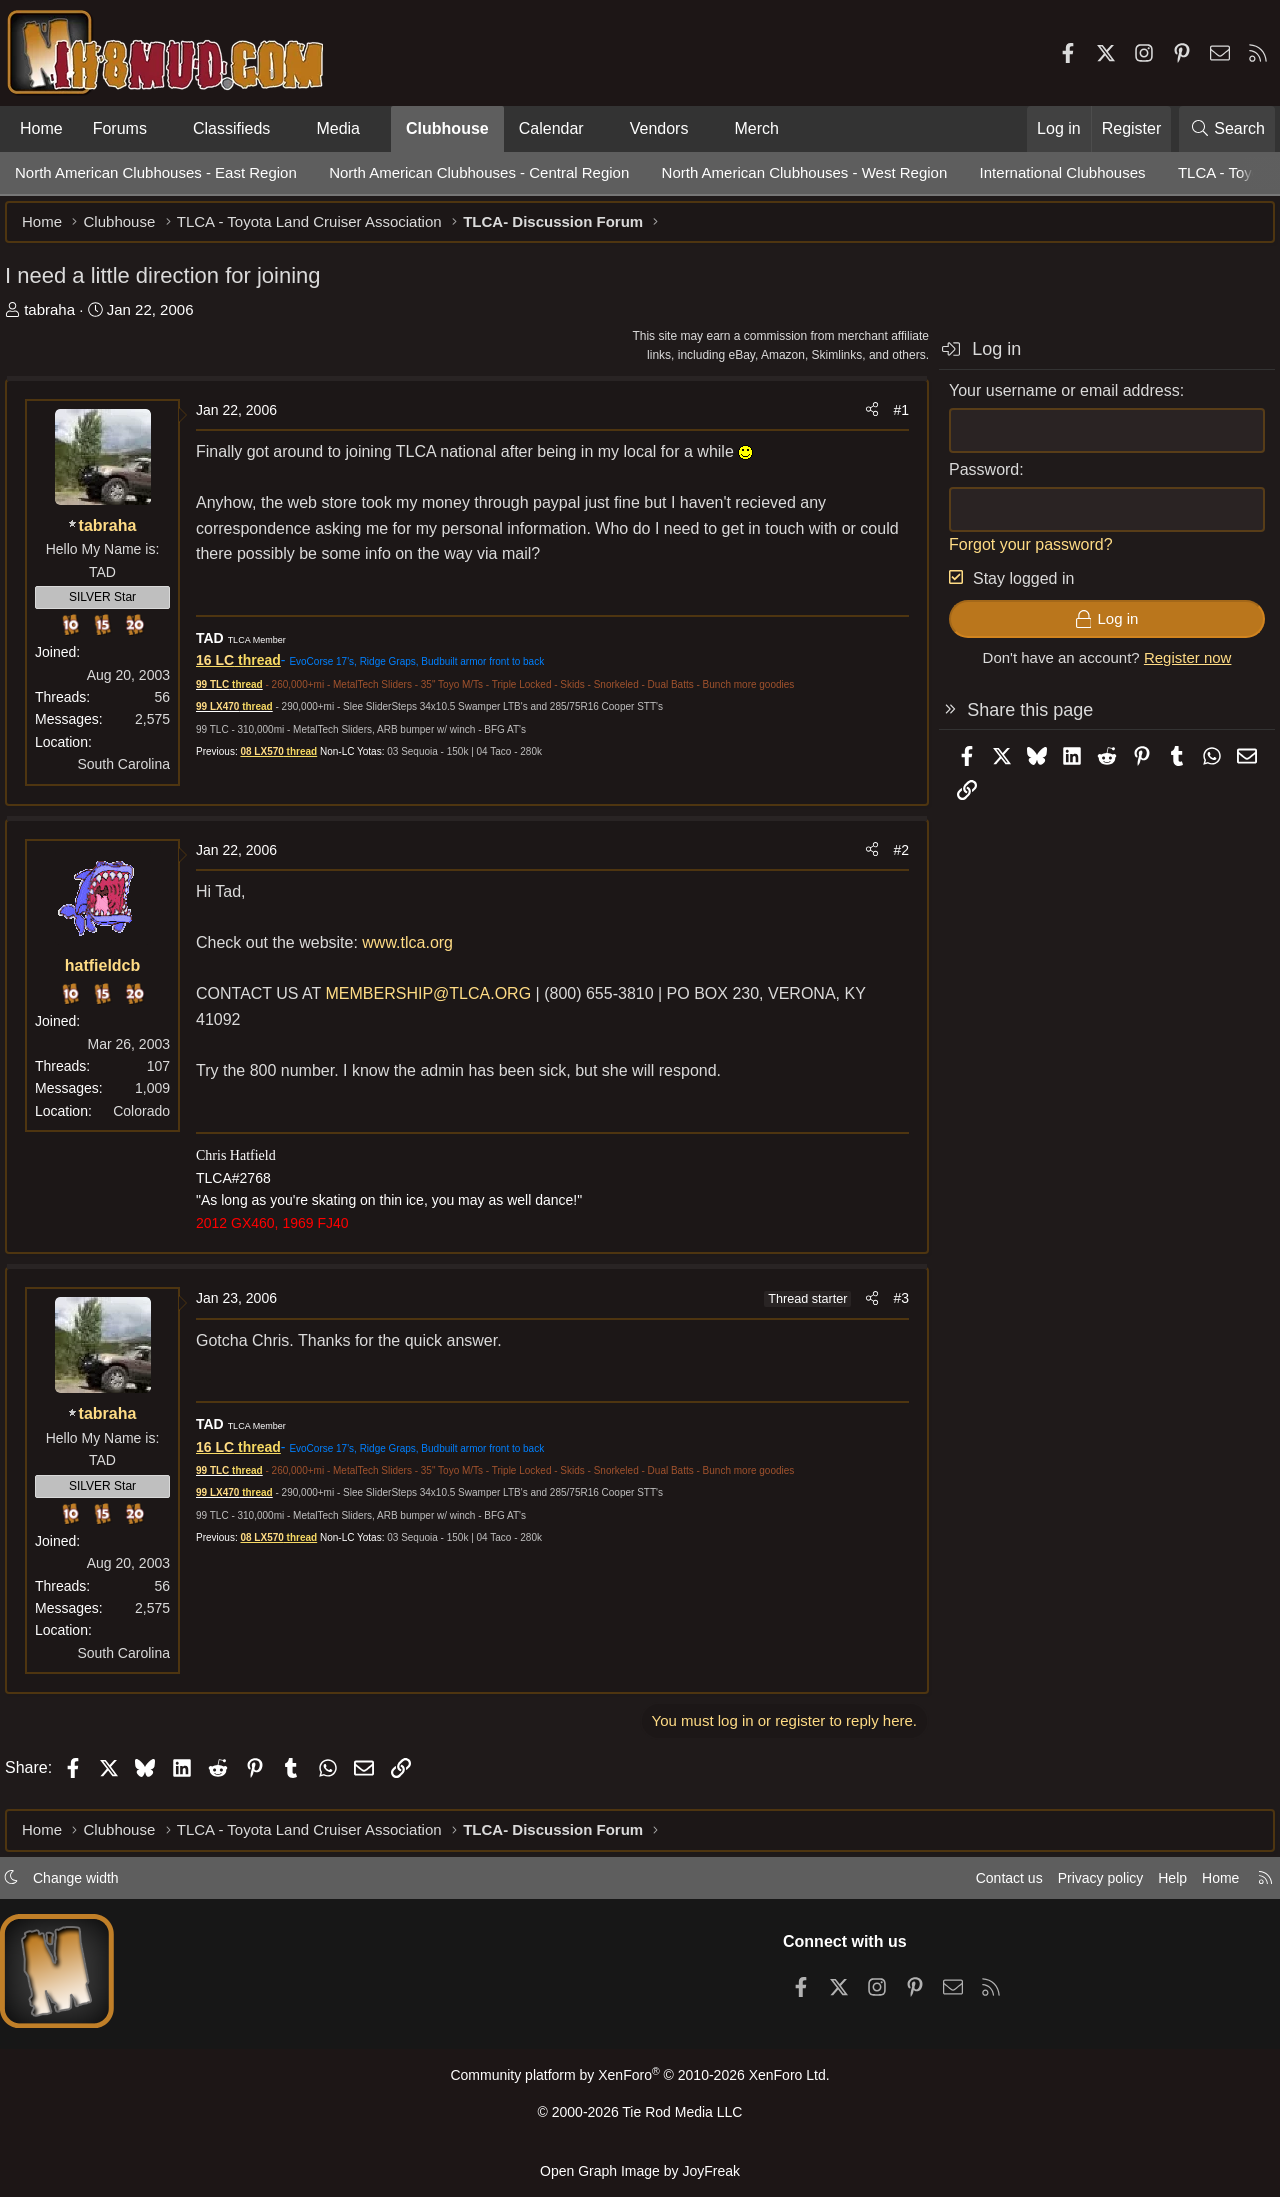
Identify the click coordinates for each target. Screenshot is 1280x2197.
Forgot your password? (1021, 554)
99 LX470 (227, 716)
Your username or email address (1054, 400)
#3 (891, 1308)
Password (974, 479)
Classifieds (231, 128)
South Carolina (133, 774)
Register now (1178, 667)
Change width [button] (86, 1884)
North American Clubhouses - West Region (805, 172)
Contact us (989, 1884)
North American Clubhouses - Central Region (479, 172)
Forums (120, 128)
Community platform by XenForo (640, 2082)
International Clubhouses (1063, 172)
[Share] (862, 420)
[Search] (1227, 129)
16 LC (225, 670)
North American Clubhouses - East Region (156, 172)
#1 (891, 420)
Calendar (551, 128)
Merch (757, 128)
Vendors (659, 128)
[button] (163, 129)
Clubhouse (447, 128)
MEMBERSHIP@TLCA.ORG (439, 1003)
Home (41, 128)
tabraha (59, 319)
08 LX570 (271, 761)
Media (338, 128)
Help (1163, 1884)
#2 (891, 860)
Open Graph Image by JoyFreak (640, 2170)
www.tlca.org (417, 952)
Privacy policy (1086, 1884)
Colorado (151, 1121)
